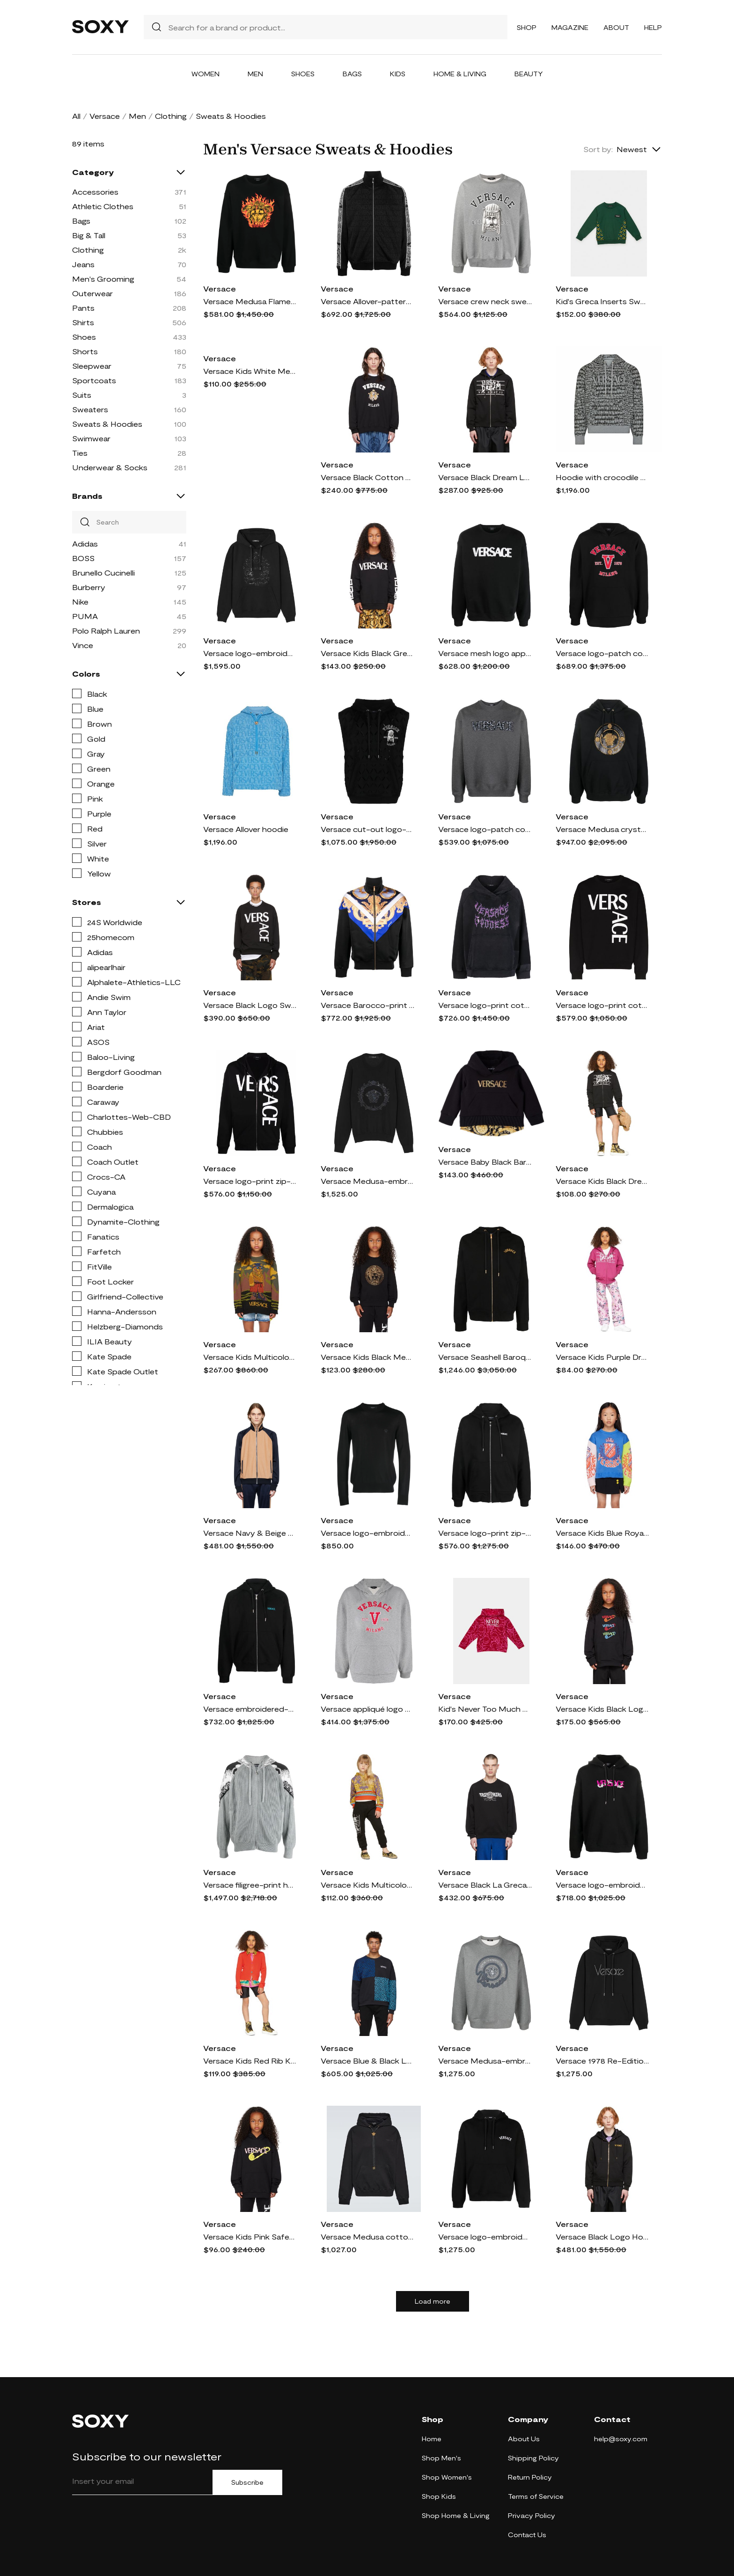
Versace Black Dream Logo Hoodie (485, 477)
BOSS (83, 558)
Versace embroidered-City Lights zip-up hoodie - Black (250, 1708)
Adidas (85, 543)
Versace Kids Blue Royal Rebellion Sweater (602, 1532)
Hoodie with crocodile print (602, 477)
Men (255, 74)
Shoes (303, 74)
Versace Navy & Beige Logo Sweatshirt (250, 1532)
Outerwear (92, 293)
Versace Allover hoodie (245, 829)
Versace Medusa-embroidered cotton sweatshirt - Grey (485, 2060)
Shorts (85, 351)
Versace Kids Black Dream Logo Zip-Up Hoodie (602, 1180)
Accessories (95, 191)
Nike (80, 601)
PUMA (85, 616)
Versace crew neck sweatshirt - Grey (485, 301)
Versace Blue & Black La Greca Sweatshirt (367, 2060)
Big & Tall (88, 235)
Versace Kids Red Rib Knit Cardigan (250, 2060)
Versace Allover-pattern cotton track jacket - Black (367, 301)
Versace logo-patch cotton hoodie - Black (602, 653)
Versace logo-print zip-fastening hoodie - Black (485, 1532)
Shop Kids (439, 2496)
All (76, 115)
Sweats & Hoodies (107, 423)
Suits (81, 394)
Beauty (528, 74)
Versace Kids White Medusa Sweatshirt (250, 370)
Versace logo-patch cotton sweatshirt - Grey (485, 829)
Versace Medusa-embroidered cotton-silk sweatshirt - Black (367, 1180)
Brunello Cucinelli (103, 572)
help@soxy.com (620, 2439)
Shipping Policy (533, 2458)
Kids (397, 74)
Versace (104, 115)
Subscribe (247, 2482)
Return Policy (530, 2477)
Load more (432, 2301)
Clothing (171, 115)
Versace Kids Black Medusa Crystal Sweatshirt (367, 1356)
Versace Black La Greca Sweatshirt (485, 1884)
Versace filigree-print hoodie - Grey (250, 1884)
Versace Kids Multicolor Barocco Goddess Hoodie (367, 1884)
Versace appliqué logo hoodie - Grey (367, 1708)
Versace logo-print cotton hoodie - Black (485, 1004)
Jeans (83, 264)
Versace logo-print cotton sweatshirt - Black (602, 1004)
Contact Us (527, 2535)
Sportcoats (94, 380)
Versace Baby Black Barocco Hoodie (485, 1161)
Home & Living (459, 74)
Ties (80, 452)
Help (653, 27)
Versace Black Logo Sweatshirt (250, 1004)
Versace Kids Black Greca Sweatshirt (367, 653)
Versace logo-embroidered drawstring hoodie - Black (602, 1884)
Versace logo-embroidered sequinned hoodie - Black (250, 653)
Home (431, 2439)
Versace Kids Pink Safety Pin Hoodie (250, 2236)
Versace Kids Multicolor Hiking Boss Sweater (250, 1356)
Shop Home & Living (456, 2515)
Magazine (569, 27)
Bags (352, 74)
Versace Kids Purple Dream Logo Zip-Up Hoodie (602, 1356)
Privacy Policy (531, 2515)
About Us (524, 2439)
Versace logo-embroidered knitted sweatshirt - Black (367, 1532)
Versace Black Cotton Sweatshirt (367, 477)
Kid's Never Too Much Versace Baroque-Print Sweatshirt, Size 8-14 (485, 1708)
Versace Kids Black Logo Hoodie (602, 1708)
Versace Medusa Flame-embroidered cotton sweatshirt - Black (250, 301)
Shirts (83, 322)
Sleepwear (91, 365)
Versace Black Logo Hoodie (602, 2236)
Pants (83, 307)
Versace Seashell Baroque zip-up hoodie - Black (485, 1356)
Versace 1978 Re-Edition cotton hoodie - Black (602, 2060)
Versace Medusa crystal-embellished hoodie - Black (602, 829)
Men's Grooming (103, 278)
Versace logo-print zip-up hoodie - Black (250, 1180)
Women (205, 74)
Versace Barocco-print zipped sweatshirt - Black (367, 1004)
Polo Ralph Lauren (106, 630)
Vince (82, 645)
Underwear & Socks (109, 467)
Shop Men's (441, 2458)
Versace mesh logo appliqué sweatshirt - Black (485, 653)
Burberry (88, 587)
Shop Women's (447, 2477)
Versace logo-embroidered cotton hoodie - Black (485, 2236)
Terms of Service (536, 2496)
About (616, 27)
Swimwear (91, 438)
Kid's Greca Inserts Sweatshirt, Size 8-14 (602, 301)
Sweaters (90, 409)
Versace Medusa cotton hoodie (367, 2236)
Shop (526, 27)
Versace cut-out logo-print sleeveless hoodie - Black (367, 829)
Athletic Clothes (102, 206)
